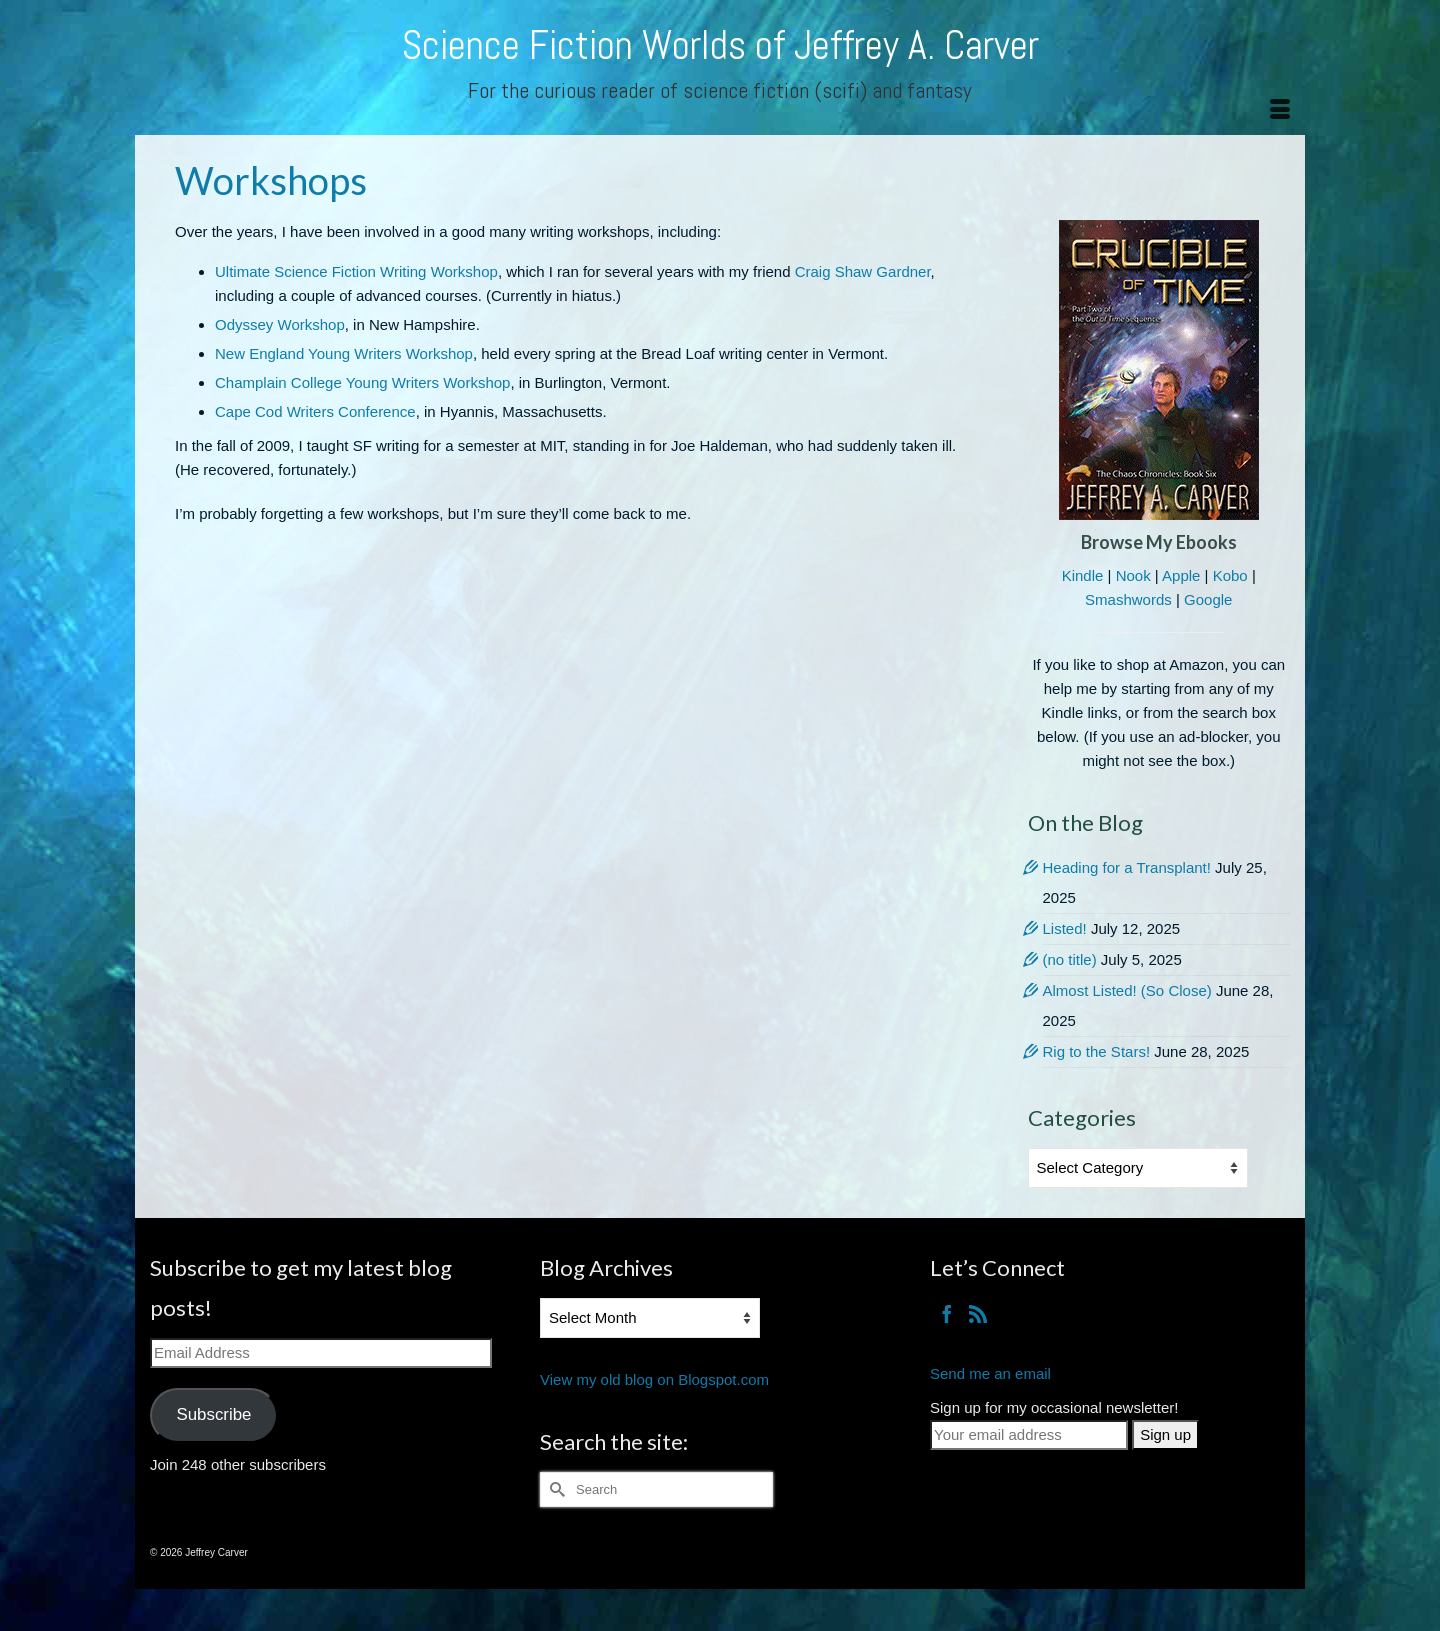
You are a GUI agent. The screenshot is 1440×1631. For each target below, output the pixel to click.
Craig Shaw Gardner (863, 271)
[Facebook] (947, 1313)
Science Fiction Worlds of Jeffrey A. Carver (720, 45)
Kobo (1230, 575)
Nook (1133, 575)
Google (1208, 599)
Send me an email (990, 1373)
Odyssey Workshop (280, 324)
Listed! (1065, 928)
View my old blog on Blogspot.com (654, 1379)
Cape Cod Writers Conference (315, 411)
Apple (1181, 575)
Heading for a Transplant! (1127, 867)
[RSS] (978, 1313)
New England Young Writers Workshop (344, 353)
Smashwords (1128, 599)
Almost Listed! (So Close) (1127, 990)
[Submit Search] (555, 1489)
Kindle (1083, 575)
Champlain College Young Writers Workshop (362, 382)
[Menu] (1280, 110)
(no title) (1070, 959)
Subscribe (213, 1414)
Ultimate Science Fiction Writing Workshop (356, 271)
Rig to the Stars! (1097, 1051)
